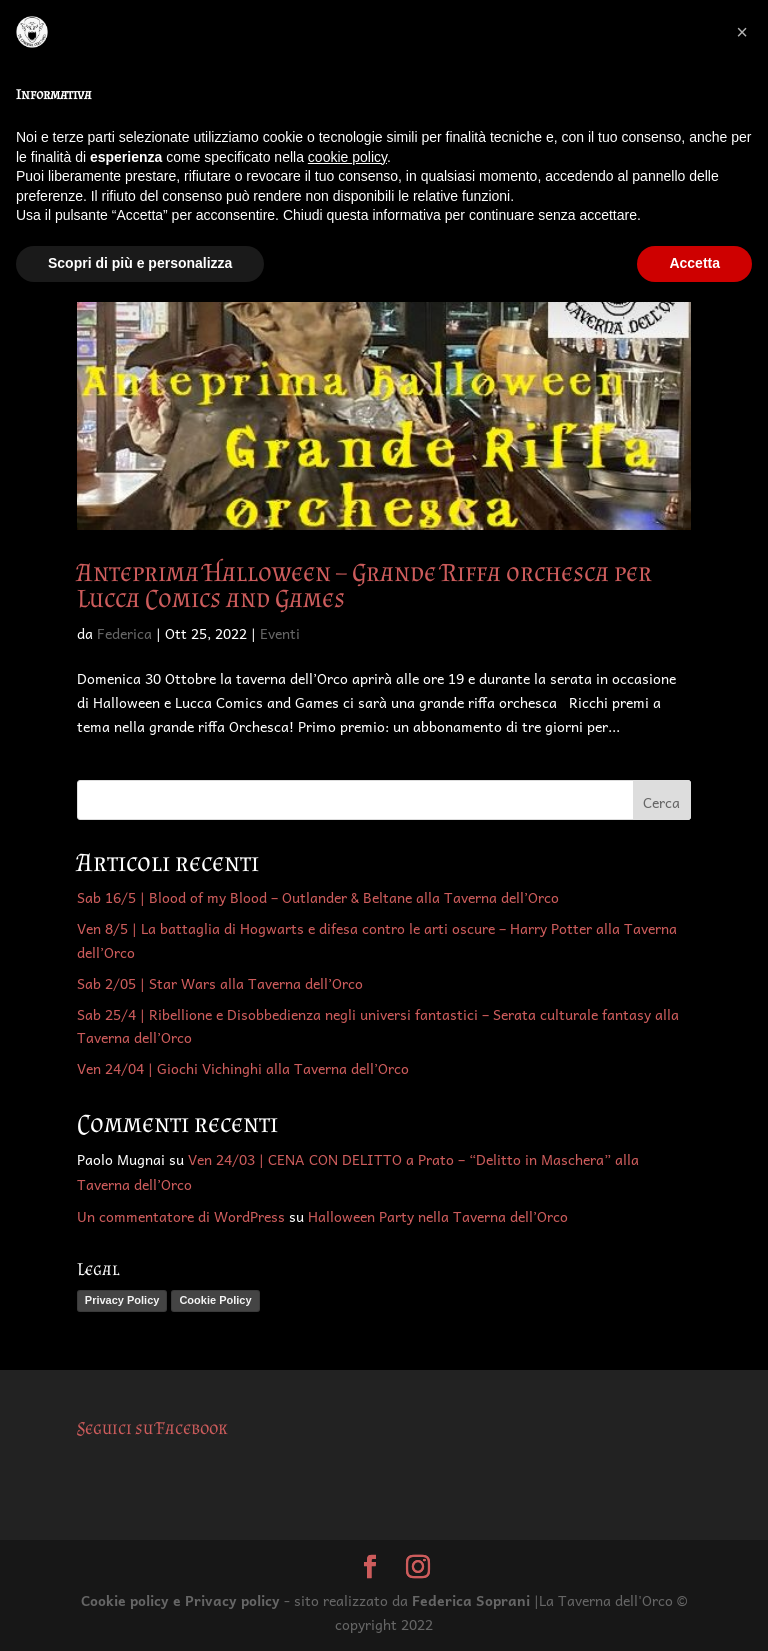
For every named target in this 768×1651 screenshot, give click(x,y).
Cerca (661, 802)
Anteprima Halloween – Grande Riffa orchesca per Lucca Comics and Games (364, 585)
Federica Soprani (471, 1600)
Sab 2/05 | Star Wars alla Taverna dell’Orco (220, 983)
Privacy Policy (122, 1300)
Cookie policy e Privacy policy (180, 1600)
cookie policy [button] (347, 157)
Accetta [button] (694, 263)
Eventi (280, 633)
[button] (742, 32)
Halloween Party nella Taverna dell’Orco (438, 1216)
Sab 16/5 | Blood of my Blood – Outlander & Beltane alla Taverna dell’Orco (318, 897)
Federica (124, 633)
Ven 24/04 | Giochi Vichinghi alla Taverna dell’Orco (243, 1068)
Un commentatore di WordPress (181, 1216)
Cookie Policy (215, 1300)
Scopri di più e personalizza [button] (140, 263)
